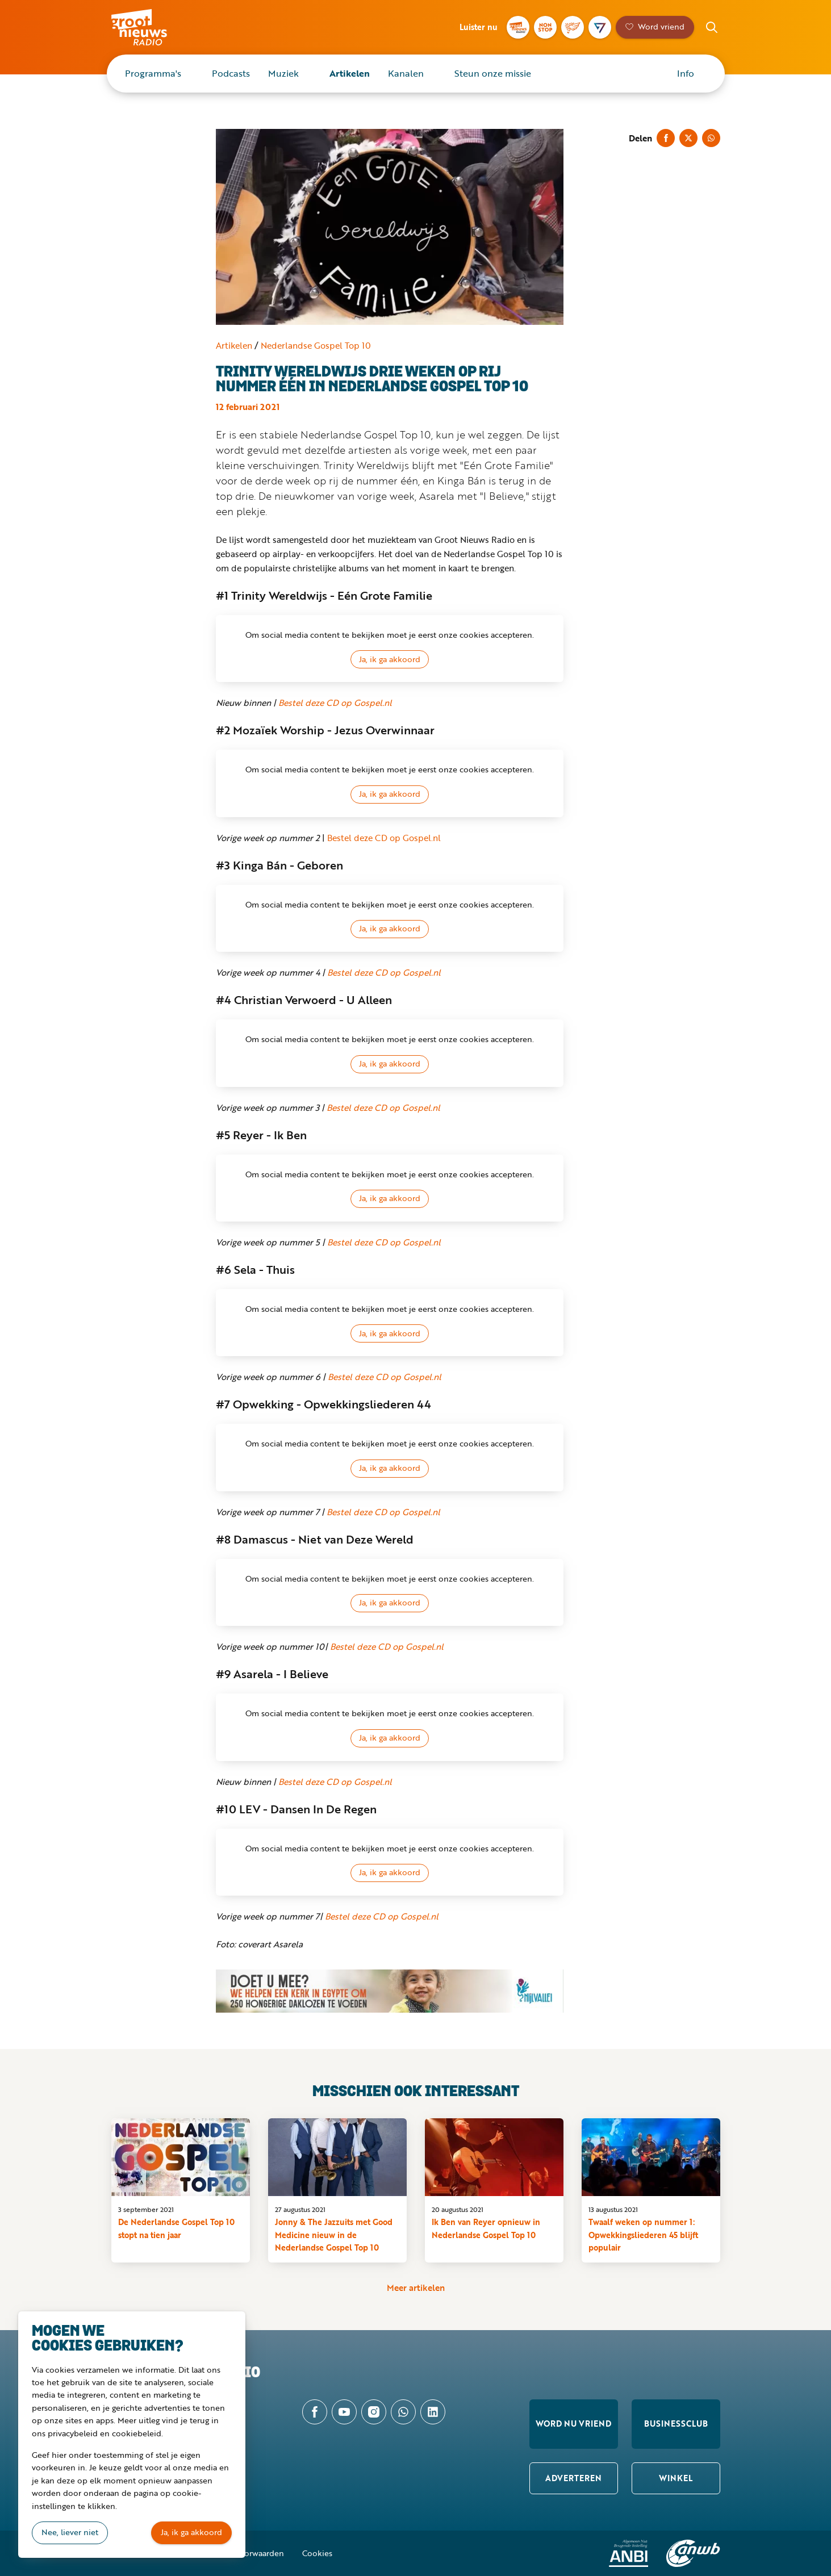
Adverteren (573, 2478)
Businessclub (676, 2423)
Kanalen (406, 73)
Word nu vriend (573, 2423)
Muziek (283, 73)
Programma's (153, 73)
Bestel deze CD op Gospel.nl (335, 702)
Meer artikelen (416, 2287)
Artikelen (349, 73)
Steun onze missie (492, 73)
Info (685, 73)
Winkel (675, 2478)
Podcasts (231, 73)
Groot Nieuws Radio (151, 27)
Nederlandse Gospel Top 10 (316, 345)
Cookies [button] (317, 2553)
